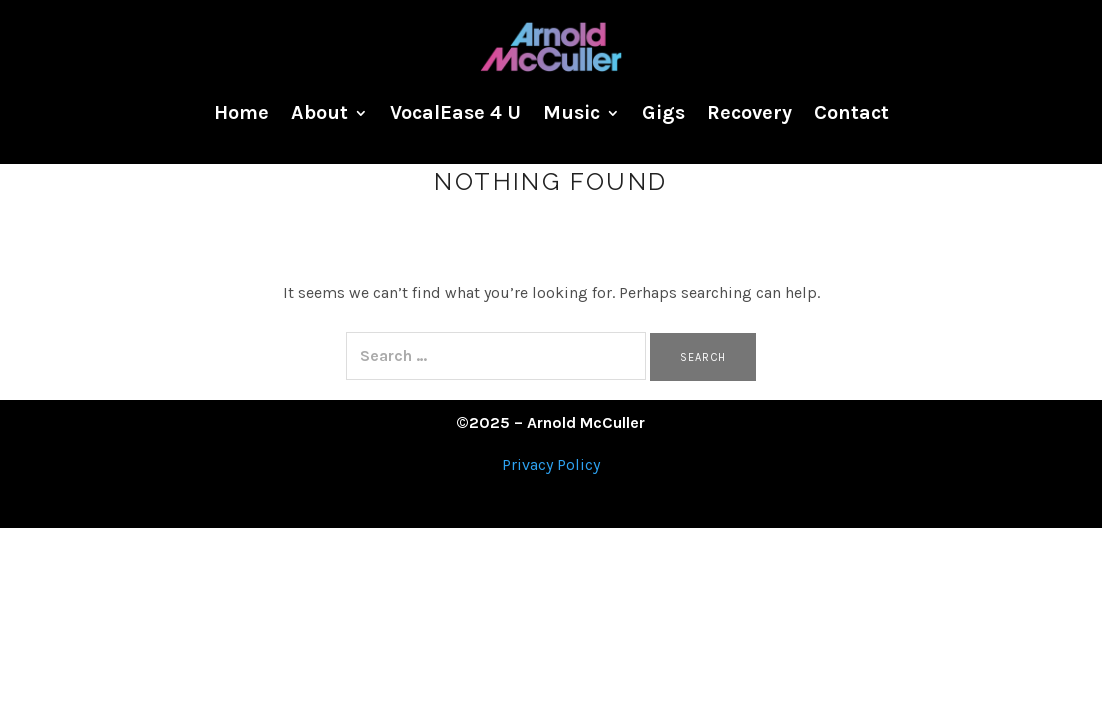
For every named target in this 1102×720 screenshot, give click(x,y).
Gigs (663, 112)
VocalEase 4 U (455, 112)
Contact (851, 112)
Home (241, 112)
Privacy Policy (551, 464)
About (319, 112)
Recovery (749, 112)
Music (571, 112)
